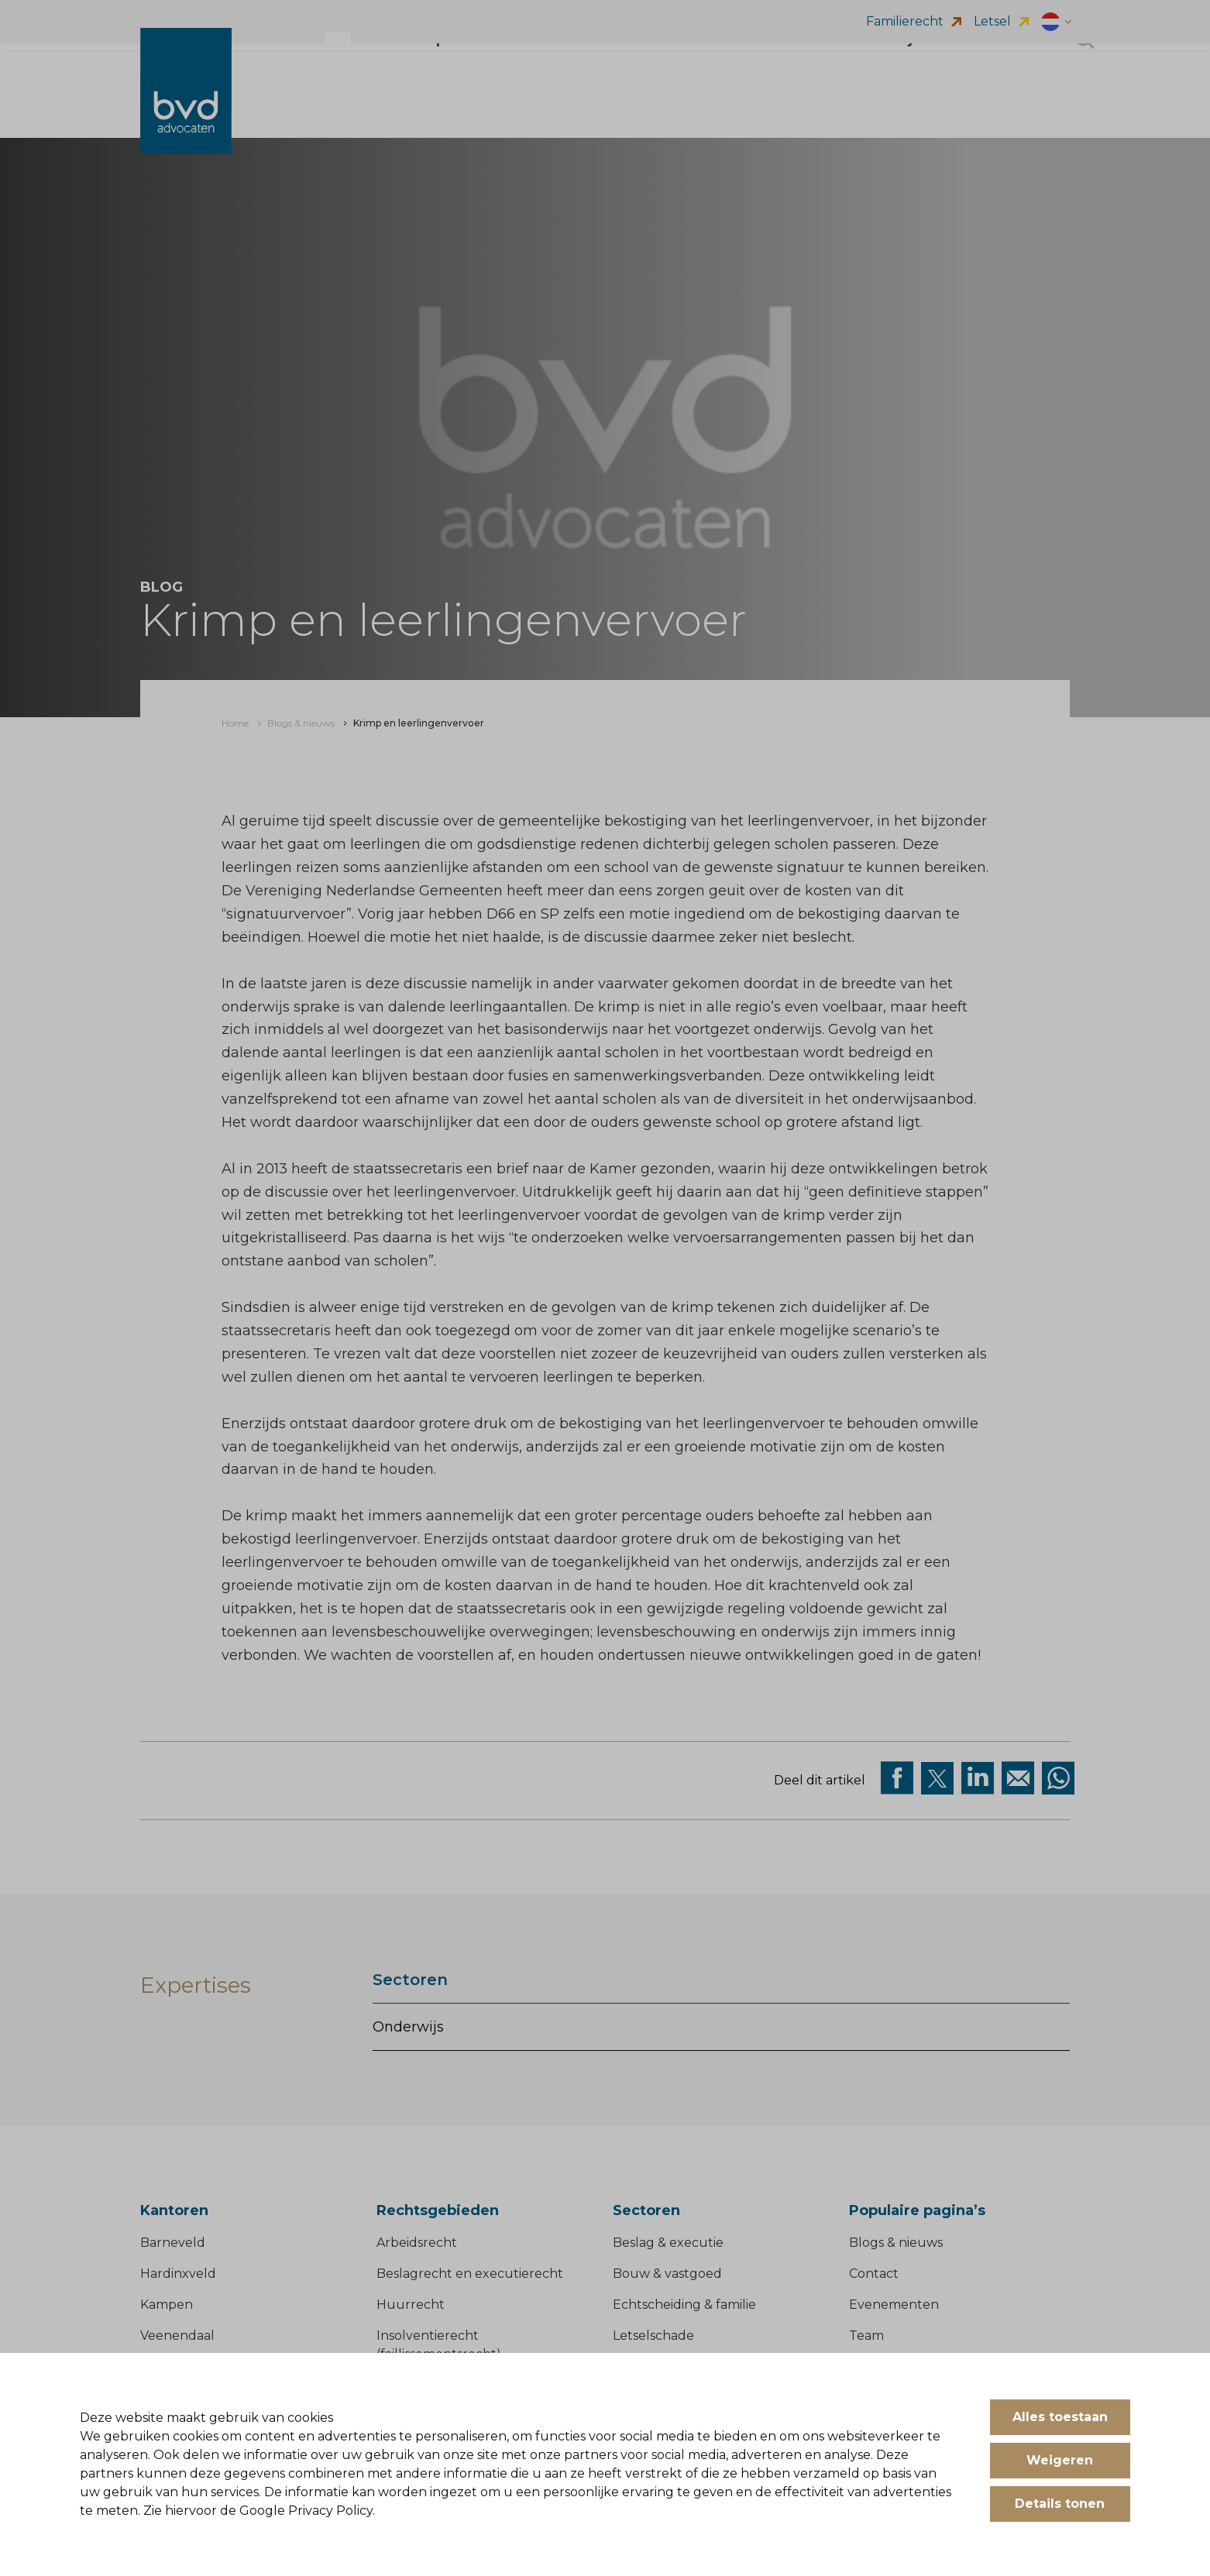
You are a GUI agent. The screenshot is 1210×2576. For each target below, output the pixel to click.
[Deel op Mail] (1018, 1778)
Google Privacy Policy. (307, 2510)
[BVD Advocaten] (186, 106)
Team (866, 2336)
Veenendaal (177, 2336)
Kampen (166, 2305)
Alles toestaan (1060, 2416)
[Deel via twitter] (937, 1778)
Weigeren (1059, 2460)
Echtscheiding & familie (684, 2305)
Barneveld (172, 2243)
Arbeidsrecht (416, 2243)
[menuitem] (235, 723)
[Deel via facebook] (897, 1778)
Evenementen (894, 2305)
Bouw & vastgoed (667, 2274)
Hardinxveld (178, 2274)
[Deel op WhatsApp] (1058, 1778)
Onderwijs (408, 2026)
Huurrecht (410, 2305)
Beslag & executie (668, 2243)
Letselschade (653, 2336)
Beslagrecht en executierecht (469, 2274)
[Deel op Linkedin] (977, 1778)
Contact (874, 2274)
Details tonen (1060, 2503)
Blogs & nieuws (896, 2243)
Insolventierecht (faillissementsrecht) (438, 2345)
